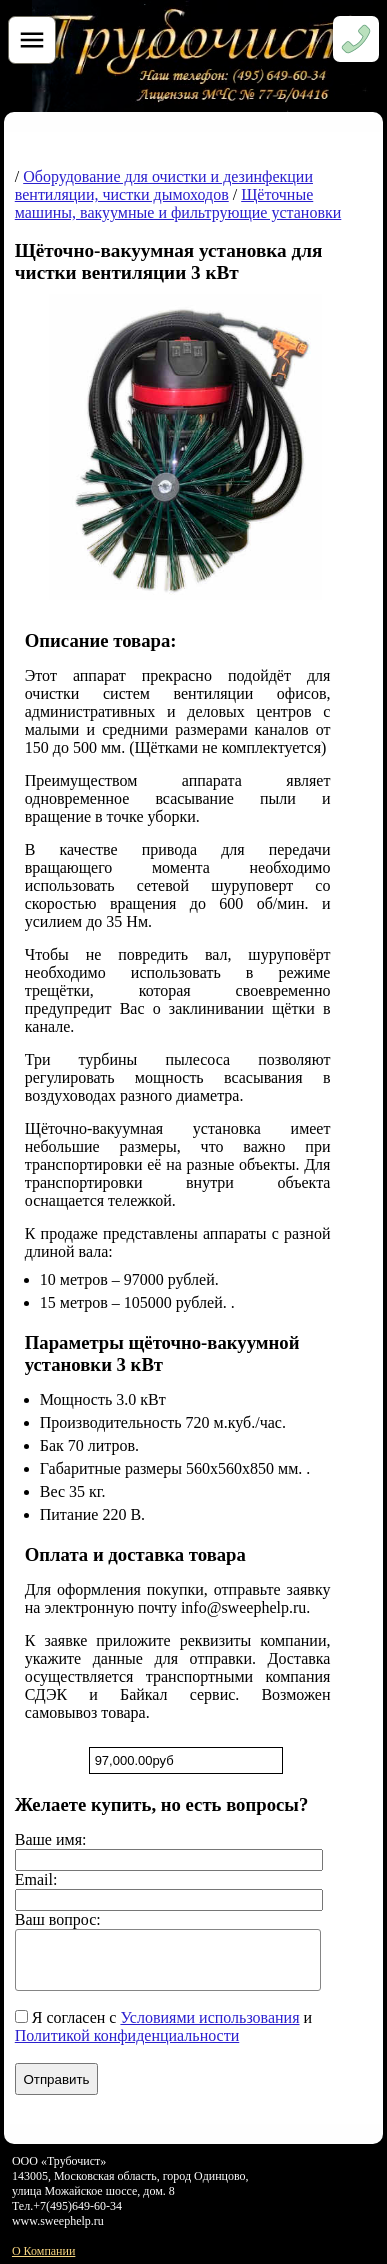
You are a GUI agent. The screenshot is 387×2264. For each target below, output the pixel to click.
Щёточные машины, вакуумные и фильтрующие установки (178, 203)
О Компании (43, 2251)
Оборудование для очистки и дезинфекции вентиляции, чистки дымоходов (164, 185)
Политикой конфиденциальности (127, 2035)
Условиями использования (209, 2017)
